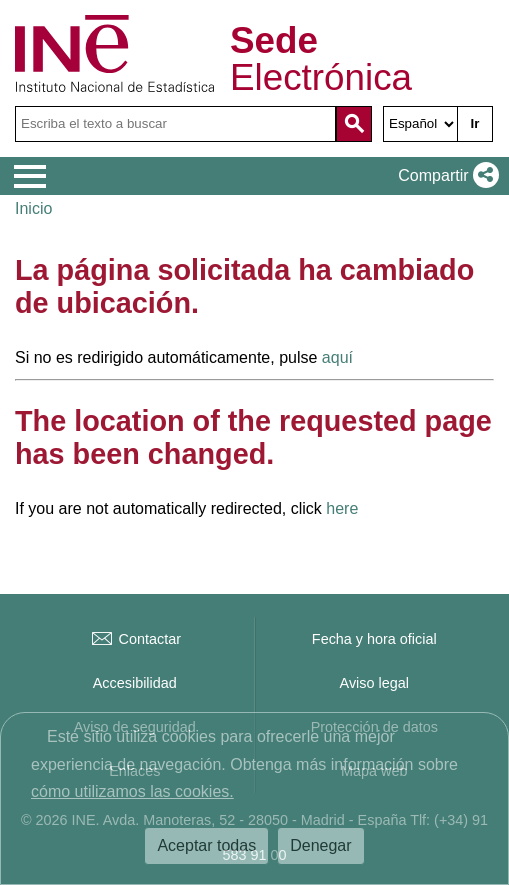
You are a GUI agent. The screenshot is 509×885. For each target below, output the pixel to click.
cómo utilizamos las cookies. (132, 791)
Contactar (135, 639)
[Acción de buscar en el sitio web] (354, 124)
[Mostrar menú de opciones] (30, 177)
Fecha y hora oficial (374, 639)
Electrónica (321, 60)
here (342, 508)
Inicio (33, 208)
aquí (337, 357)
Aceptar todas (206, 845)
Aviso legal (374, 683)
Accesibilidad (135, 683)
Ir (475, 123)
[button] (444, 176)
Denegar (320, 845)
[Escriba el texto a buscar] (175, 124)
